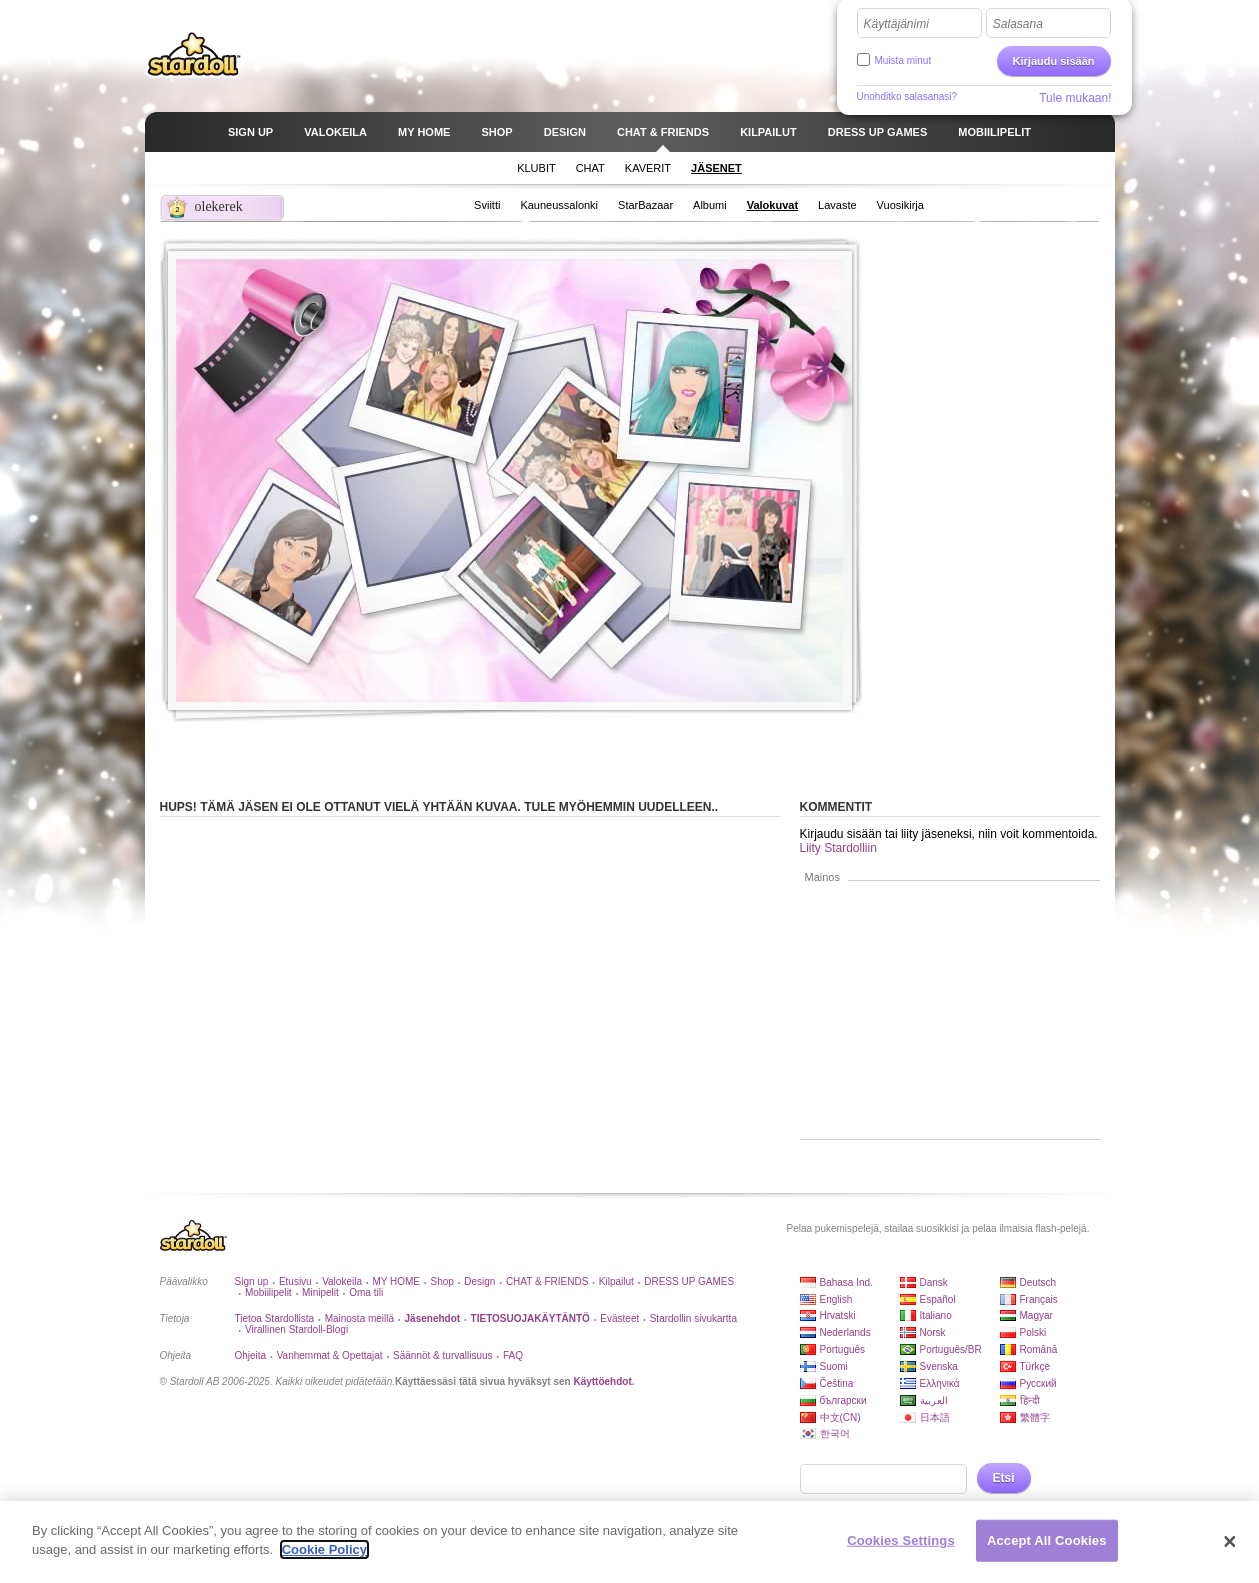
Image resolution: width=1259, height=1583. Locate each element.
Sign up (252, 1281)
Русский (1038, 1383)
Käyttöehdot (602, 1381)
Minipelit (320, 1292)
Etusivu (295, 1281)
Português (843, 1349)
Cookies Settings (901, 1540)
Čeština (837, 1383)
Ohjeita (251, 1355)
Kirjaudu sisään (1054, 61)
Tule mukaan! (1075, 98)
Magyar (1036, 1315)
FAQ (513, 1355)
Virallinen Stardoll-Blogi (296, 1329)
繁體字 (1035, 1417)
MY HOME (396, 1281)
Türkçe (1035, 1366)
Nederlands (845, 1332)
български (843, 1400)
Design (479, 1281)
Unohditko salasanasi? (907, 96)
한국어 (835, 1433)
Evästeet (619, 1318)
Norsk (933, 1332)
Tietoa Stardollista (275, 1318)
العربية (934, 1400)
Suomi (834, 1366)
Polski (1033, 1332)
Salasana (1018, 24)
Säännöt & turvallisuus (443, 1355)
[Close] (1230, 1542)
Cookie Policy (324, 1549)
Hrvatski (838, 1315)
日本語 (935, 1417)
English (836, 1299)
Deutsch (1038, 1282)
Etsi (1004, 1478)
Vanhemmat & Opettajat (330, 1355)
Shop (441, 1281)
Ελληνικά (940, 1383)
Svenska (939, 1366)
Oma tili (366, 1292)
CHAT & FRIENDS (547, 1281)
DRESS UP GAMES (689, 1281)
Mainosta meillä (359, 1318)
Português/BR (951, 1349)
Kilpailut (616, 1281)
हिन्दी (1030, 1400)
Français (1039, 1299)
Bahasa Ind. (846, 1282)
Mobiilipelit (268, 1292)
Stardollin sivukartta (693, 1318)
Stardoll (194, 54)
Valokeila (342, 1281)
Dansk (934, 1282)
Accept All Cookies (1047, 1540)
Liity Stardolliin (838, 848)
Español (938, 1299)
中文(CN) (840, 1417)
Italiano (936, 1315)
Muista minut (903, 60)
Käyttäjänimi (896, 24)
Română (1039, 1349)
